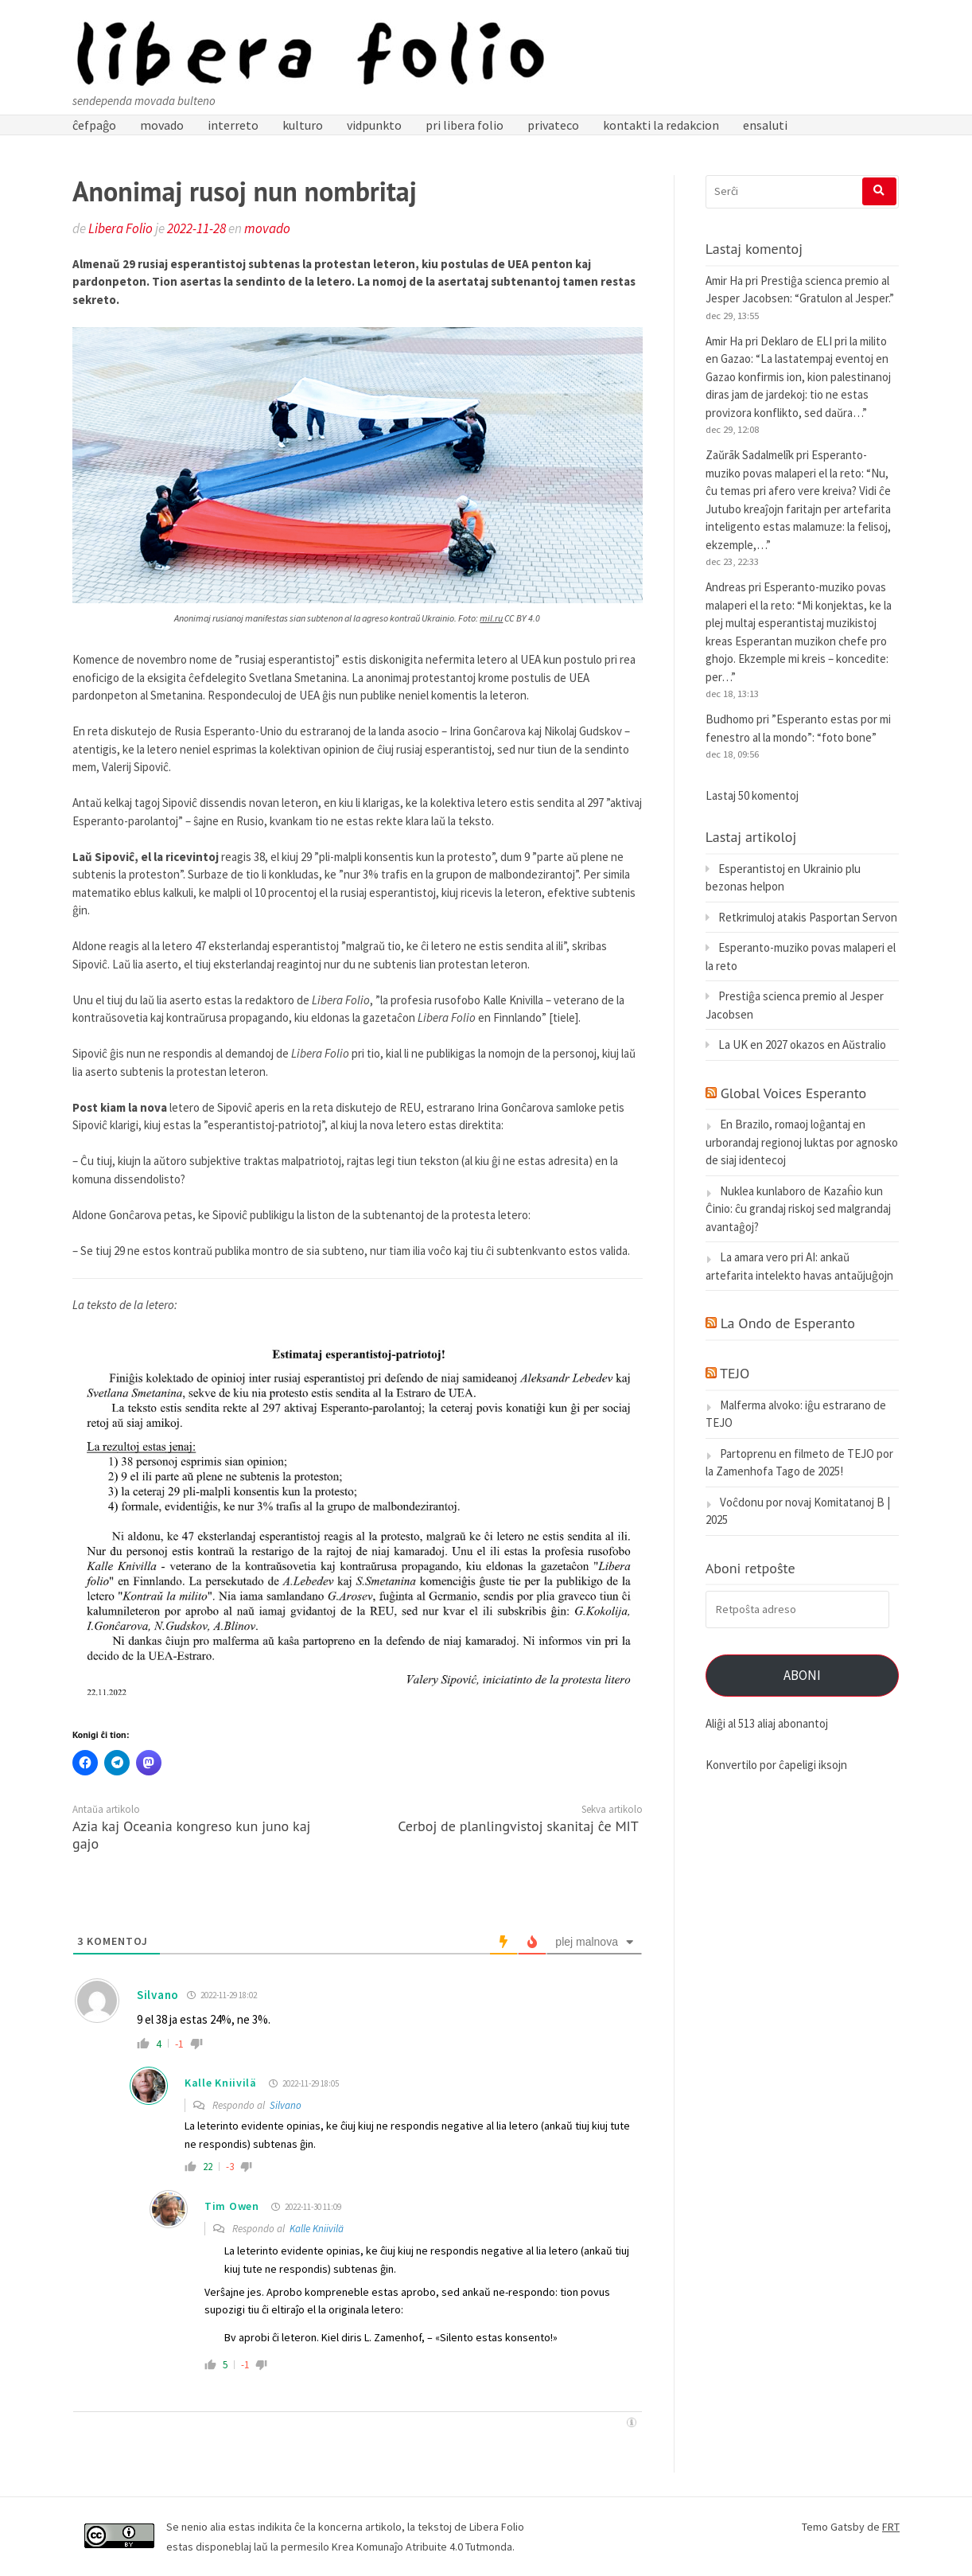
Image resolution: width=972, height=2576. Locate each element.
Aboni (802, 1675)
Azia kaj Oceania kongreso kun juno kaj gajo (191, 1835)
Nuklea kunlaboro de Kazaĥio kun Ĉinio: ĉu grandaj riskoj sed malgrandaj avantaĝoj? (798, 1208)
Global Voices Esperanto (794, 1093)
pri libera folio (464, 125)
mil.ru (491, 618)
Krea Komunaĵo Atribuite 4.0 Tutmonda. (423, 2546)
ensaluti (765, 125)
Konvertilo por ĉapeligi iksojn (776, 1764)
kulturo (302, 125)
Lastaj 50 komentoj (752, 795)
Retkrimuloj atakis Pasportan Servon (807, 917)
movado (162, 125)
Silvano (285, 2105)
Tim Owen (231, 2206)
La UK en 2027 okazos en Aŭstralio (802, 1044)
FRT (891, 2526)
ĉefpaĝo (94, 125)
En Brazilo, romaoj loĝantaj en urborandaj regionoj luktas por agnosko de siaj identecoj (802, 1142)
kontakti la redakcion (661, 125)
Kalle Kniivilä (221, 2082)
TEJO (734, 1373)
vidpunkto (374, 125)
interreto (233, 125)
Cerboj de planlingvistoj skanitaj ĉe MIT (518, 1826)
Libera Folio (120, 228)
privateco (553, 125)
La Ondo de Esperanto (788, 1323)
